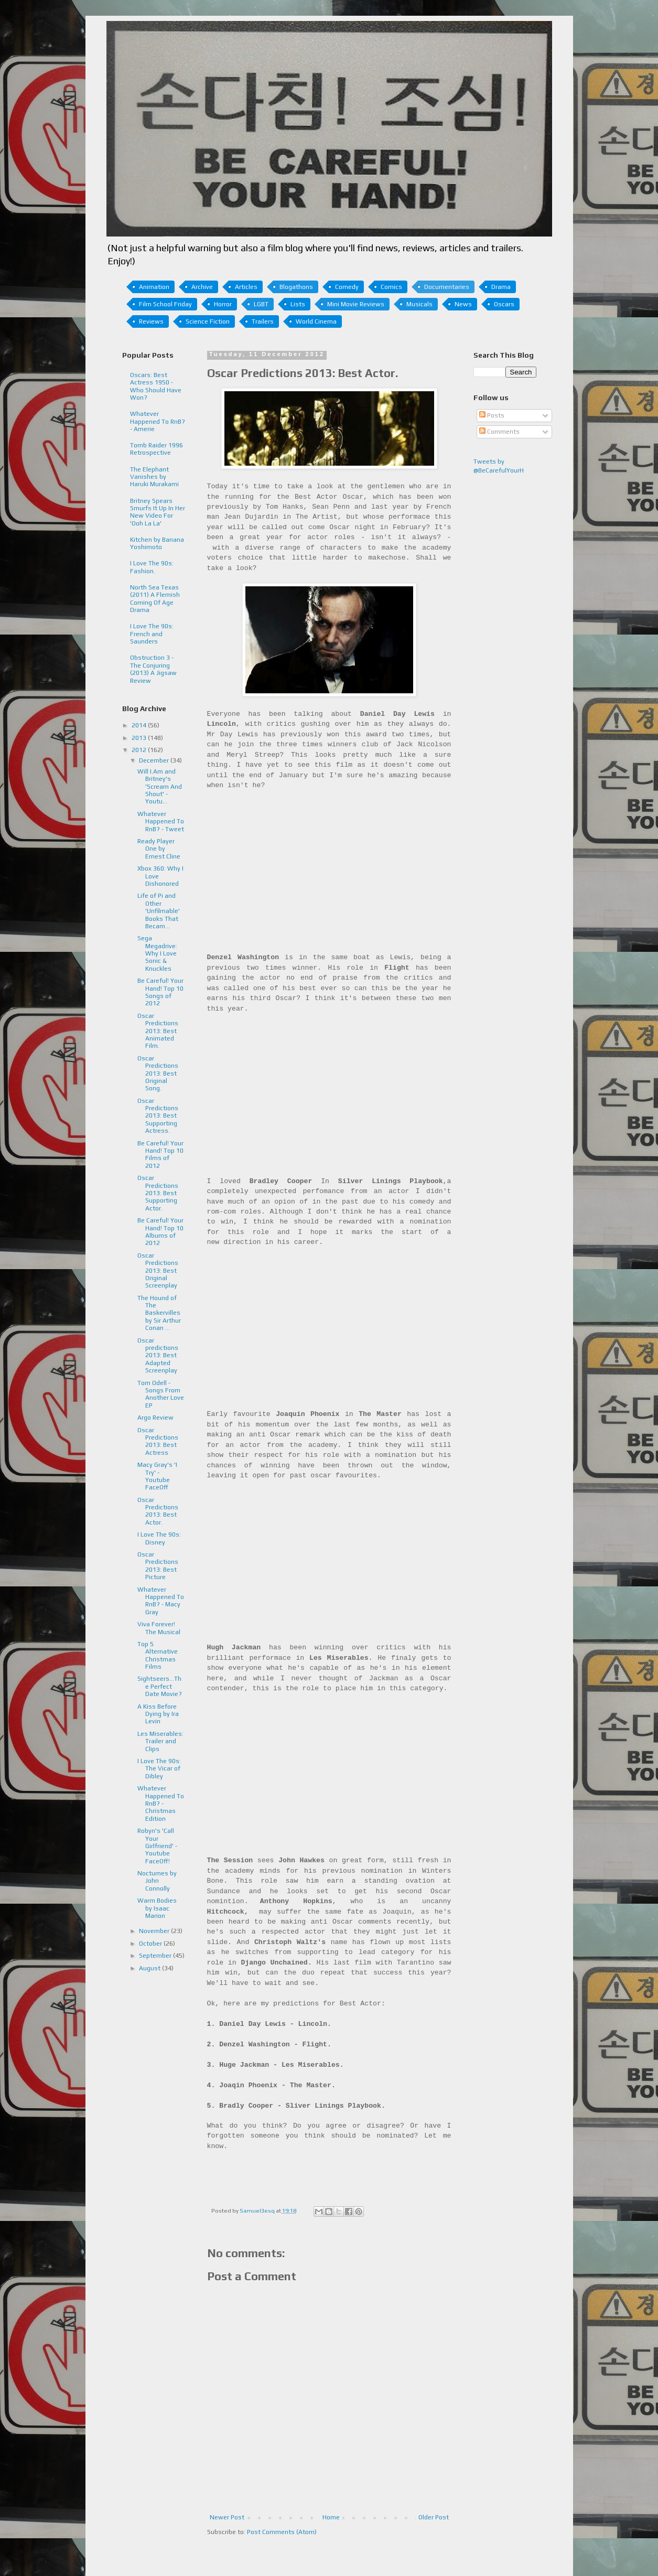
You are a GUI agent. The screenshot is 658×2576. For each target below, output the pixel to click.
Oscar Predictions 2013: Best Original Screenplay (157, 1271)
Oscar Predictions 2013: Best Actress (157, 1441)
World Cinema (316, 321)
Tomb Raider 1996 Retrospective (156, 449)
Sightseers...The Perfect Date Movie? (159, 1686)
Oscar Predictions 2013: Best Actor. (157, 1511)
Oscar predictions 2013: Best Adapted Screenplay (157, 1356)
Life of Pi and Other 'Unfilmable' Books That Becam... (158, 911)
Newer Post (227, 2517)
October (151, 1943)
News (463, 304)
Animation (154, 287)
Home (331, 2517)
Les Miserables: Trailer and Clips (160, 1741)
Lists (297, 304)
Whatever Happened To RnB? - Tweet (160, 821)
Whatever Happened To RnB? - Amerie (157, 421)
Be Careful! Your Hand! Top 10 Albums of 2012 (160, 1232)
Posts (491, 415)
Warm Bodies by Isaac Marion (157, 1908)
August (150, 1968)
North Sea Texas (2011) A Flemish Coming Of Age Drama (155, 599)
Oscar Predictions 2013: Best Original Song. (157, 1073)
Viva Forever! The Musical (158, 1627)
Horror (223, 304)
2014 (140, 725)
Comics (391, 287)
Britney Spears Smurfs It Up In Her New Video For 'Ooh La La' (157, 512)
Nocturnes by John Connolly (157, 1881)
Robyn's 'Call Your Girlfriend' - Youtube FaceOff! (157, 1846)
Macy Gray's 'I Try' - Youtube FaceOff (157, 1476)
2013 (140, 738)
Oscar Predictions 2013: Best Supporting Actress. (157, 1116)
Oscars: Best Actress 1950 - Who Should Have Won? (155, 386)
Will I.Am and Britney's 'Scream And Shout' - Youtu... (159, 787)
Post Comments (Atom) (282, 2532)
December (154, 760)
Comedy (347, 287)
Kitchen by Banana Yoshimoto (157, 543)
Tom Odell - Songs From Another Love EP (160, 1394)
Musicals (419, 304)
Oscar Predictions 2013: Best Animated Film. (157, 1031)
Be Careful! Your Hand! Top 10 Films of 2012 (160, 1154)
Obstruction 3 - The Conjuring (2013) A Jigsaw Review (153, 669)
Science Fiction (208, 321)
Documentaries (446, 287)
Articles (246, 287)
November (155, 1931)
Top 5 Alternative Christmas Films (157, 1655)
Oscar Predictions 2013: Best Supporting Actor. (157, 1193)
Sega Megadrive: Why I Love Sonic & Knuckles (157, 953)
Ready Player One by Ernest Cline (158, 849)
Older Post (433, 2517)
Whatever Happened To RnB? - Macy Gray (160, 1601)
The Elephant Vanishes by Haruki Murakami (154, 477)
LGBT (261, 304)
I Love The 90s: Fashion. (152, 567)
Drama (501, 287)
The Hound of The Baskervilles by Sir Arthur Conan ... (159, 1313)
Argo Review (155, 1417)
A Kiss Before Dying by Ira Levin (158, 1714)
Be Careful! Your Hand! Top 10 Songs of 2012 (160, 992)
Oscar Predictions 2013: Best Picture (157, 1566)
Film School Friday (165, 304)
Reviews (151, 321)
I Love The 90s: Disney (159, 1538)
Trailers (263, 321)
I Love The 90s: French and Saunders (152, 633)
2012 (140, 750)
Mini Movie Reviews (355, 304)
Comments (499, 431)
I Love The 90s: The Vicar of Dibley (159, 1768)
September (156, 1955)
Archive (202, 287)
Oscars (504, 304)
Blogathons (296, 287)
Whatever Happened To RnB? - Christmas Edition (160, 1803)
